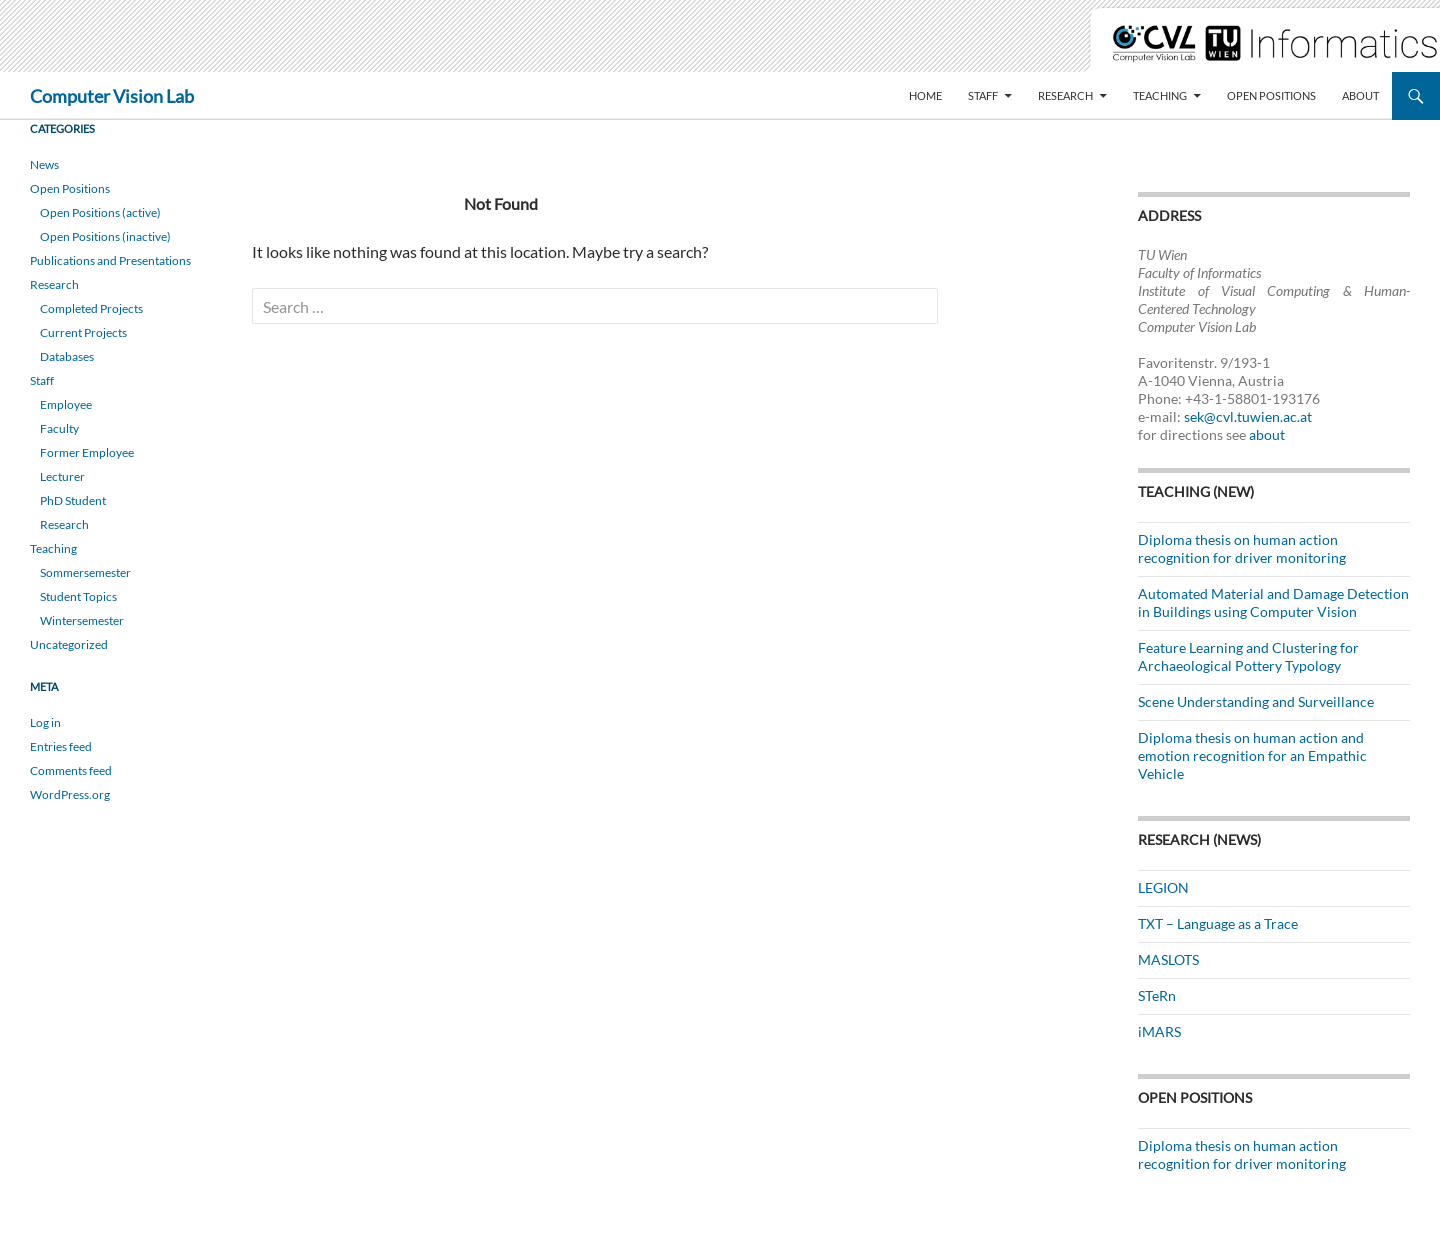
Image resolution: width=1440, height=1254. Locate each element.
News (44, 164)
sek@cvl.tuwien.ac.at (1248, 416)
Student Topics (78, 596)
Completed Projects (91, 308)
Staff (983, 95)
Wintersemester (82, 620)
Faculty (59, 428)
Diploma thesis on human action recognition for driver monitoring (1242, 548)
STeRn (1157, 995)
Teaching (1160, 95)
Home (925, 95)
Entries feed (61, 746)
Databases (67, 356)
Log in (45, 722)
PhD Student (73, 500)
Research (1065, 95)
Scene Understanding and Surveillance (1256, 701)
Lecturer (62, 476)
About (1360, 95)
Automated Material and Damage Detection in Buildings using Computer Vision (1273, 602)
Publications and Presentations (110, 260)
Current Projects (83, 332)
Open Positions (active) (100, 212)
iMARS (1159, 1031)
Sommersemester (85, 572)
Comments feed (71, 770)
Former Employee (87, 452)
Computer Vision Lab (112, 96)
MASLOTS (1168, 959)
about (1267, 434)
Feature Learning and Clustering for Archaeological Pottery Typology (1248, 656)
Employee (66, 404)
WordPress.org (70, 794)
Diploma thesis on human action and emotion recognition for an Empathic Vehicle (1252, 755)
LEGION (1163, 887)
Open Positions (1271, 95)
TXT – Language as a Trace (1218, 923)
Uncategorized (69, 644)
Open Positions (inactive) (105, 236)
